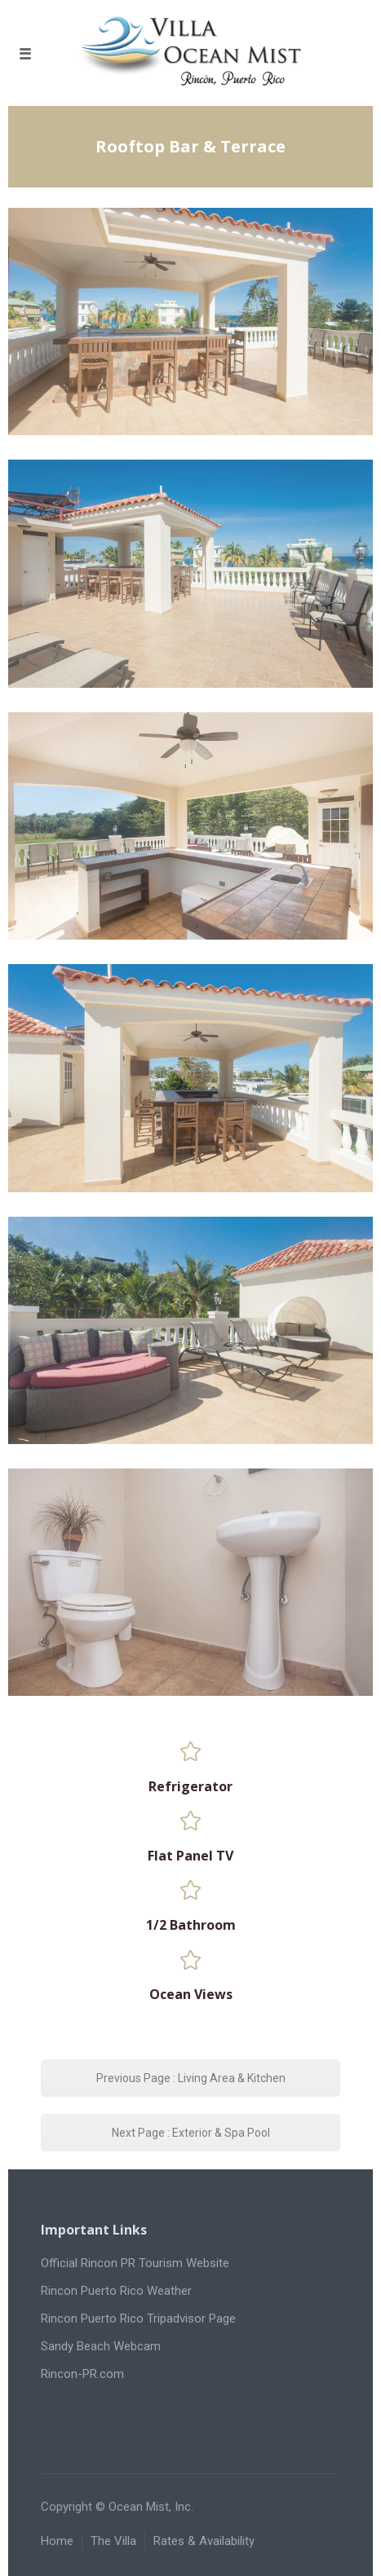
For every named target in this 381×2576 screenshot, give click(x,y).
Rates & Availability (204, 2541)
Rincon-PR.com (82, 2374)
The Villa (113, 2541)
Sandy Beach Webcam (101, 2346)
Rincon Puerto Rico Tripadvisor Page (138, 2318)
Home (57, 2541)
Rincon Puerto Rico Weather (116, 2290)
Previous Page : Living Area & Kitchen (191, 2078)
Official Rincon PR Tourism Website (135, 2263)
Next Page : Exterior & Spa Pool (191, 2132)
